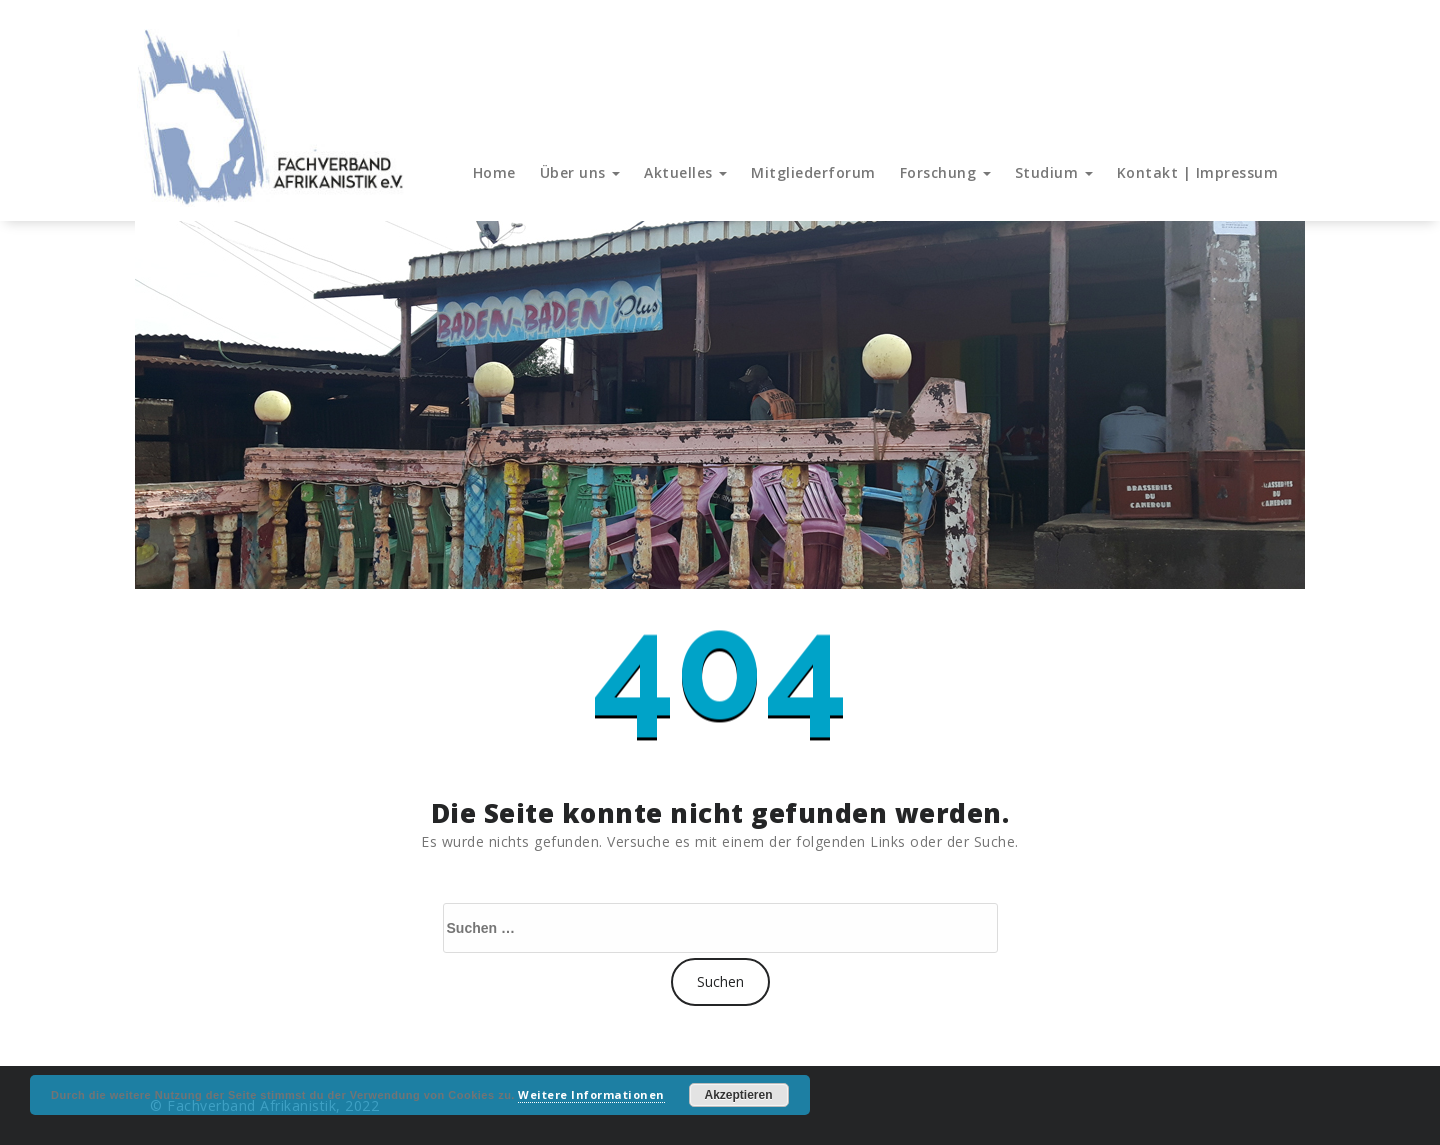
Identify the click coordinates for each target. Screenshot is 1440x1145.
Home (494, 172)
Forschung (945, 172)
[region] (720, 405)
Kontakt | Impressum (1198, 172)
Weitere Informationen (591, 1094)
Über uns (580, 172)
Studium (1054, 172)
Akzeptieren (739, 1095)
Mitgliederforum (813, 172)
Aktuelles (685, 172)
